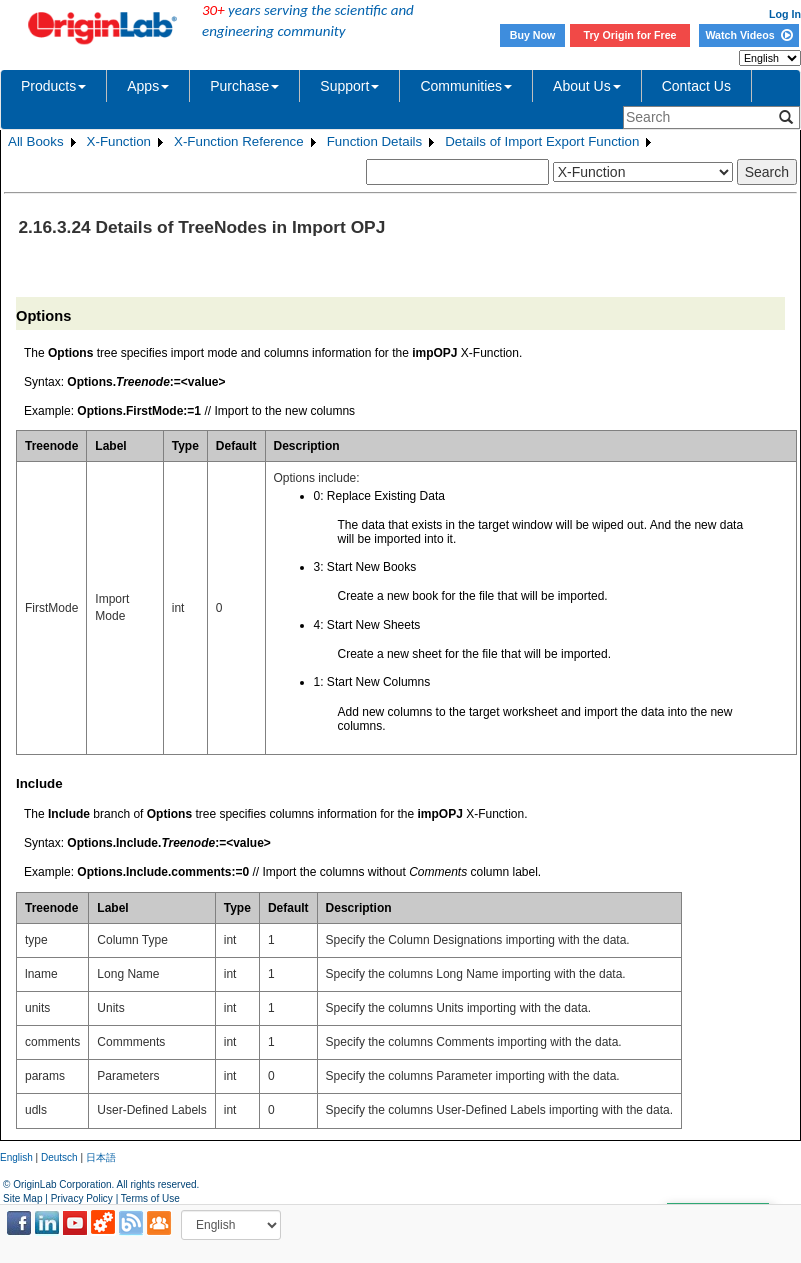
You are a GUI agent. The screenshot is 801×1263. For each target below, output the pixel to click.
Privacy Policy (82, 1198)
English (16, 1157)
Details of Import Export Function (542, 141)
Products (53, 86)
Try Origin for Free (630, 35)
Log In (785, 14)
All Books (36, 141)
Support (349, 86)
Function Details (375, 141)
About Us (587, 86)
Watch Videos (748, 35)
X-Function (119, 141)
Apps (148, 86)
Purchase (244, 86)
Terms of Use (150, 1198)
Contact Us (696, 86)
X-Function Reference (239, 141)
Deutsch (59, 1157)
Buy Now (533, 35)
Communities (466, 86)
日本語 (101, 1157)
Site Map (22, 1198)
